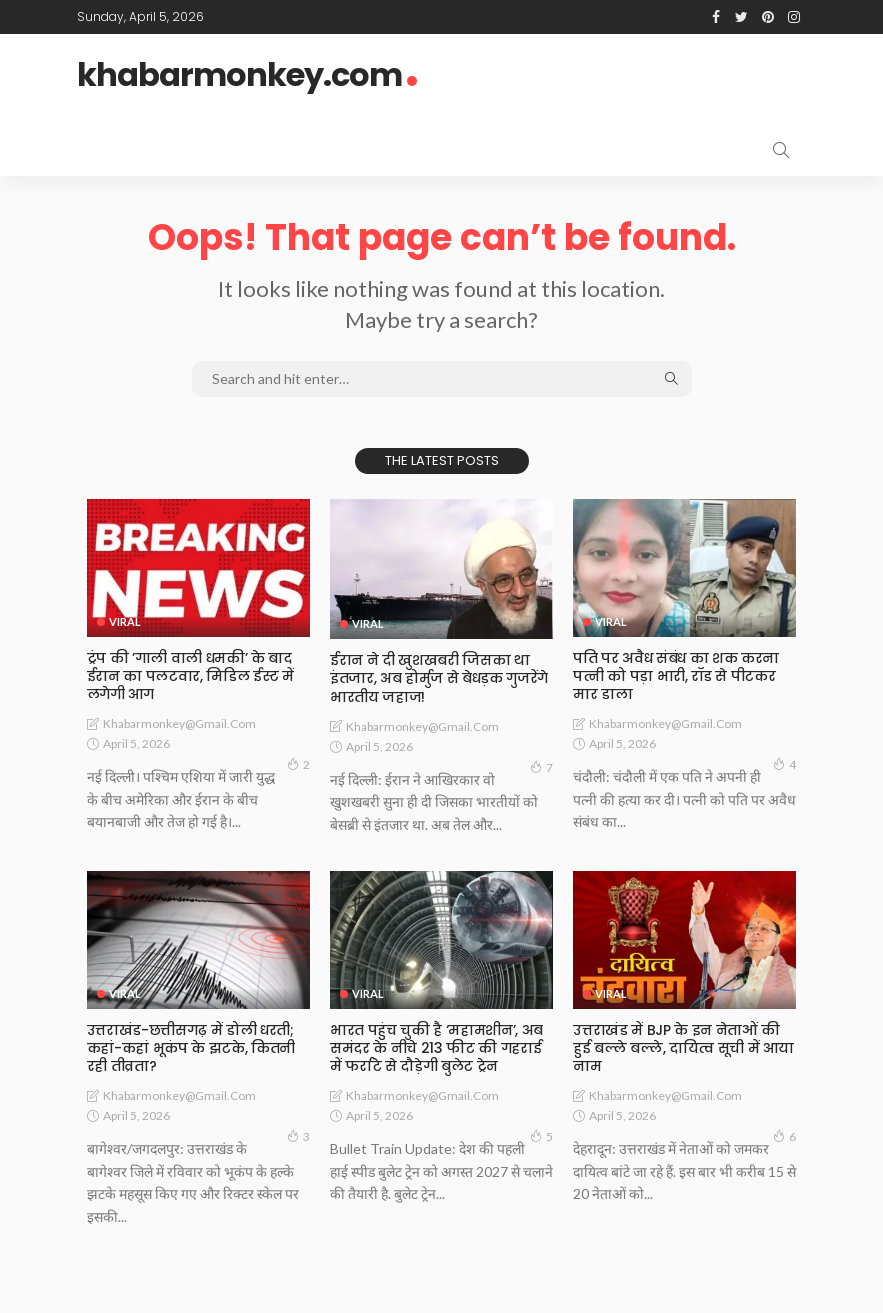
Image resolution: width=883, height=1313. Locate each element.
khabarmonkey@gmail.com (179, 723)
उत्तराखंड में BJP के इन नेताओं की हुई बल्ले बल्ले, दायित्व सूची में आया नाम (683, 1048)
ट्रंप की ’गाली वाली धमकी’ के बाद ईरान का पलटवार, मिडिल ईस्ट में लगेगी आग (190, 676)
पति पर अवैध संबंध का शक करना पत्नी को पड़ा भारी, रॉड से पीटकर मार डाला (675, 676)
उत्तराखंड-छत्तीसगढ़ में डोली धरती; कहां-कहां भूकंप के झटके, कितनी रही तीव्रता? (191, 1048)
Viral (125, 621)
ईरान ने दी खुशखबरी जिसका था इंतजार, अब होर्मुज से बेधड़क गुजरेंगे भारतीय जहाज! (439, 678)
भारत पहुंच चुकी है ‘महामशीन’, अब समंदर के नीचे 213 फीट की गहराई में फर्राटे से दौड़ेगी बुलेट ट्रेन (436, 1048)
